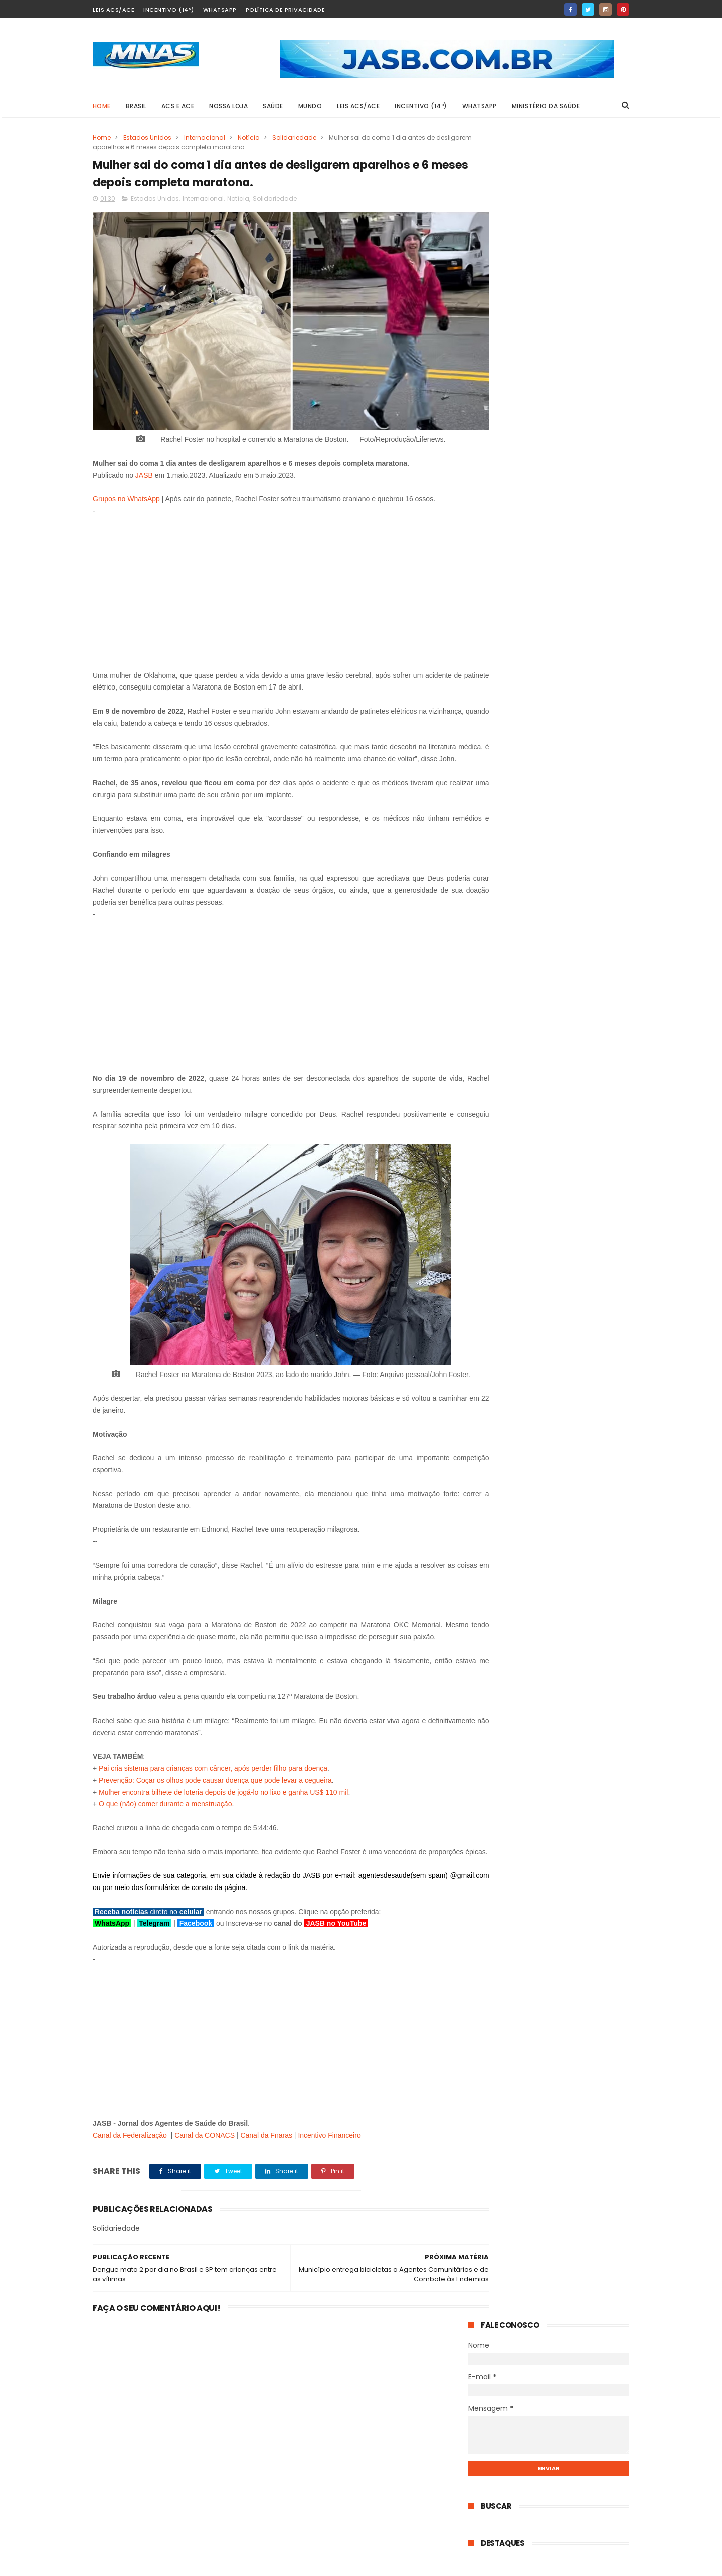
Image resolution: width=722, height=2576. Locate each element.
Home (102, 106)
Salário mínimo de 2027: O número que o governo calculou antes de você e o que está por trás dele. (571, 573)
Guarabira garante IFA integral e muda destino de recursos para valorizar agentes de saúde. (571, 626)
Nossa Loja (229, 106)
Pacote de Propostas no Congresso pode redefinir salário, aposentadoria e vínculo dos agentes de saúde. (542, 1026)
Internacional (204, 137)
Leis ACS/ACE (113, 10)
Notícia (249, 137)
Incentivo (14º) (168, 10)
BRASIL (136, 106)
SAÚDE (273, 106)
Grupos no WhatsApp (126, 480)
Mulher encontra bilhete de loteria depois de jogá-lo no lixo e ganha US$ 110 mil (223, 1809)
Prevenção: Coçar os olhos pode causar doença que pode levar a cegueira (215, 1797)
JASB (144, 456)
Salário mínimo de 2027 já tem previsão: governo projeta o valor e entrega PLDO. (568, 468)
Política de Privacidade (285, 10)
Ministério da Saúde (546, 106)
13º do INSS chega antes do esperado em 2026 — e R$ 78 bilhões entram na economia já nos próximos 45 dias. (574, 731)
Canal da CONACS (204, 2164)
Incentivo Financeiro (329, 2164)
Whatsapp (220, 10)
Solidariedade (294, 137)
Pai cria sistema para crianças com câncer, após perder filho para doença (213, 1785)
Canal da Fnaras (266, 2164)
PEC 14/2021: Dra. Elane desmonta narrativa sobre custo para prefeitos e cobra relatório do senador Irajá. (575, 679)
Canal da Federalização (130, 2164)
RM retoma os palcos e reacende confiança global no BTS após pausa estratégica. (571, 916)
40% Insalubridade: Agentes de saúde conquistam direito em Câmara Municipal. (574, 1079)
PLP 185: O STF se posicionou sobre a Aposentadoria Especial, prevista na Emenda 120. (574, 521)
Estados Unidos (147, 137)
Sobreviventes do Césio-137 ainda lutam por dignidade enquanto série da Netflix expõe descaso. (572, 968)
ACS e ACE (178, 106)
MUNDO (310, 106)
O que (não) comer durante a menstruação (165, 1821)
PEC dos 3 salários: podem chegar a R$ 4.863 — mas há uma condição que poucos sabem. (573, 863)
